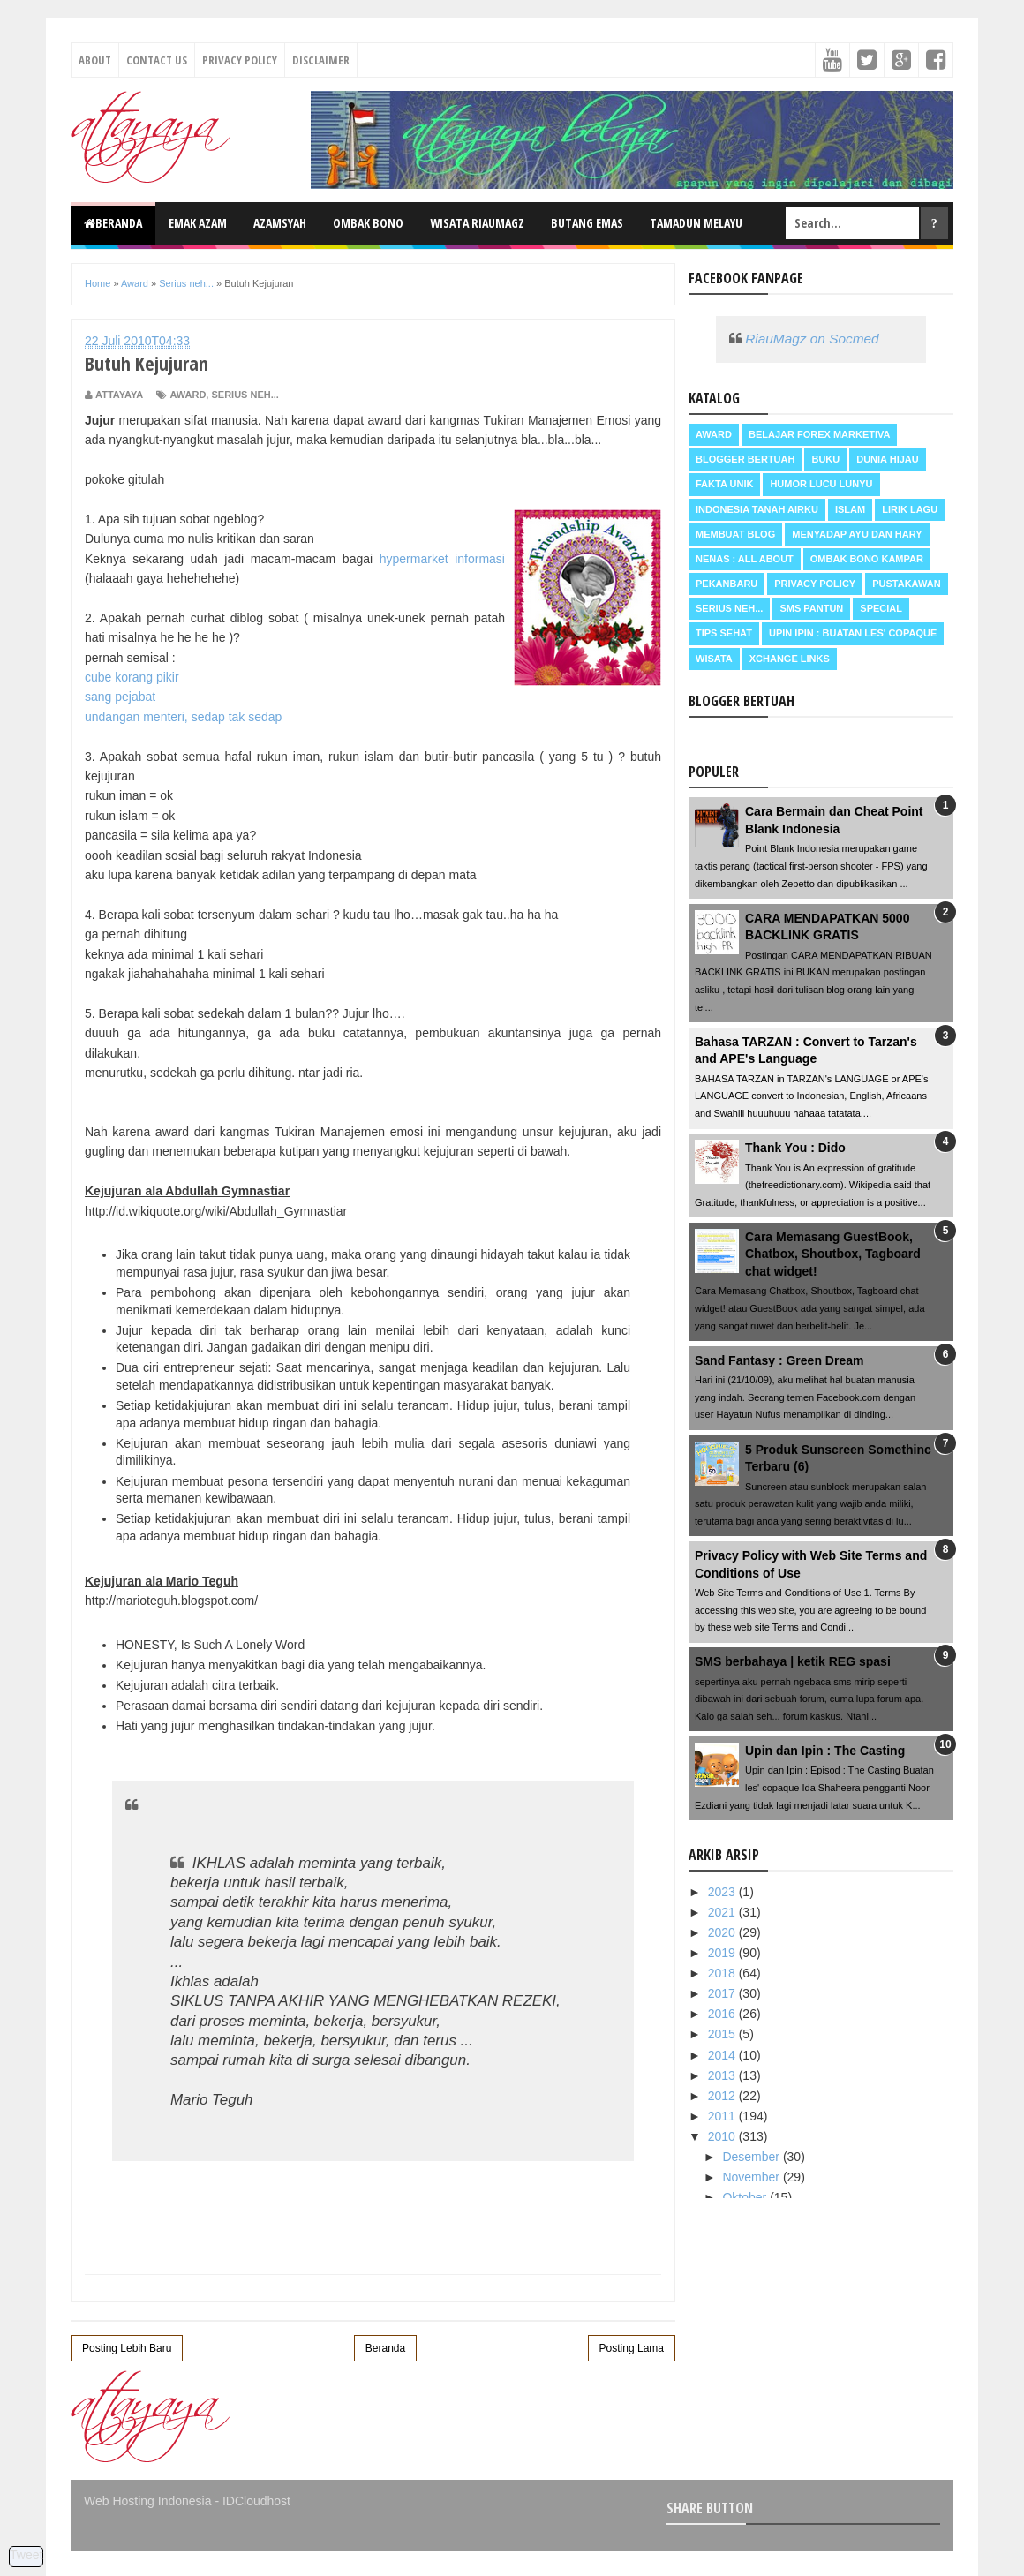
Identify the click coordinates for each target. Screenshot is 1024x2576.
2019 (723, 1953)
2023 (723, 1892)
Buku (825, 459)
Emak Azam (198, 223)
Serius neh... (244, 394)
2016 (723, 2014)
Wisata (714, 658)
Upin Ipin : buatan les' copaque (853, 633)
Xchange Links (789, 658)
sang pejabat (120, 696)
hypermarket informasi (442, 559)
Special (881, 608)
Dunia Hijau (887, 459)
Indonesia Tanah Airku (757, 509)
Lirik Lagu (909, 509)
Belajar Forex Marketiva (820, 434)
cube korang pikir (132, 677)
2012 (723, 2096)
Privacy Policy (239, 60)
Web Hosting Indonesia (148, 2501)
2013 (723, 2075)
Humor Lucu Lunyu (821, 483)
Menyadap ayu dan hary (857, 534)
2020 (723, 1932)
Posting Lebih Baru (126, 2348)
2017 (723, 1993)
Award (187, 394)
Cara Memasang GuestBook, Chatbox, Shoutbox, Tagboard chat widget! (833, 1254)
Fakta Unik (724, 483)
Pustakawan (906, 583)
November (752, 2177)
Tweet (26, 2555)
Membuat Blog (735, 534)
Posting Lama (631, 2348)
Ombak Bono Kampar (866, 559)
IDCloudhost (256, 2501)
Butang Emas (587, 223)
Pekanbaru (726, 583)
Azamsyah (279, 223)
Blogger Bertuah (745, 459)
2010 (723, 2136)
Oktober (746, 2197)
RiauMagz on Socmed (811, 338)
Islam (850, 509)
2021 (723, 1912)
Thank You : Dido (795, 1148)
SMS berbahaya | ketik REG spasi (793, 1661)
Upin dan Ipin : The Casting (825, 1751)
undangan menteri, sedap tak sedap (183, 717)
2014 (723, 2055)
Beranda (113, 223)
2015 (723, 2034)
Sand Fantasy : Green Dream (779, 1360)
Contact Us (156, 60)
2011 (723, 2116)
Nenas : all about (745, 559)
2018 (723, 1973)
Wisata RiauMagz (477, 223)
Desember (752, 2157)
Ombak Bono (368, 223)
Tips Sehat (724, 633)
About (95, 60)
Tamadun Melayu (696, 223)
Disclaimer (321, 60)
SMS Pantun (811, 608)
